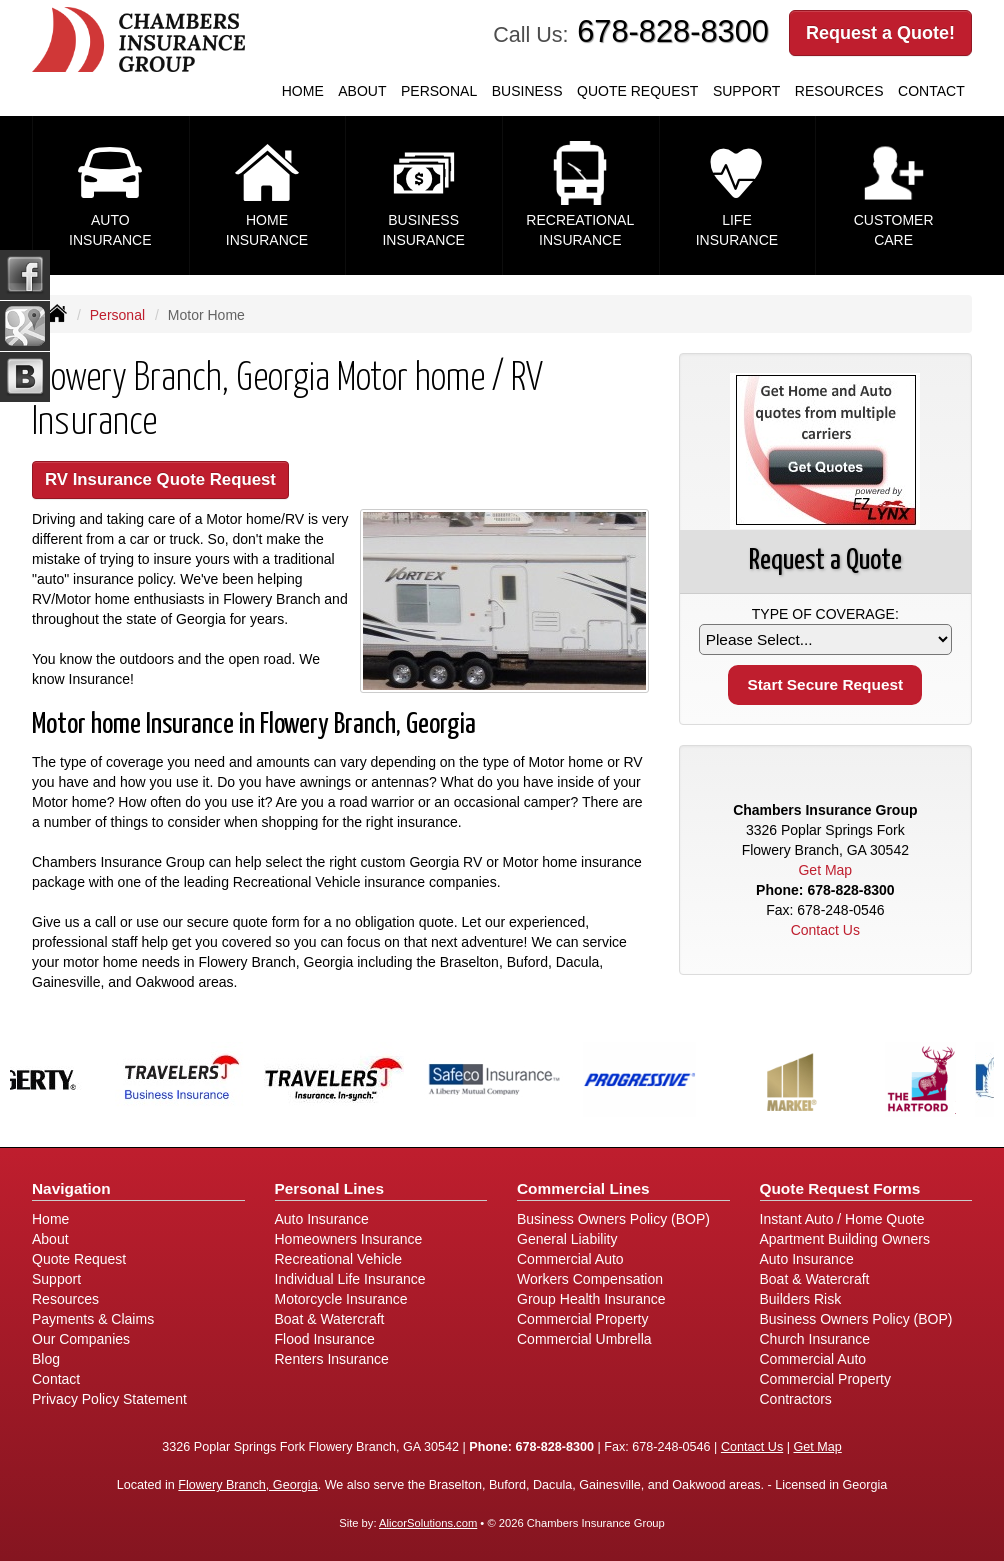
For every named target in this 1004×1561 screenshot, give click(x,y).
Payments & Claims (93, 1319)
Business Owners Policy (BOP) (613, 1219)
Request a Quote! (880, 33)
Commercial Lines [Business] (583, 1188)
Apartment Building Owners (845, 1239)
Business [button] (527, 91)
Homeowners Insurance (349, 1239)
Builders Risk (801, 1299)
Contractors (796, 1399)
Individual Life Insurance (350, 1279)
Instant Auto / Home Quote (842, 1219)
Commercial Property (582, 1319)
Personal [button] (439, 91)
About (362, 91)
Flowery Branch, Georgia (247, 1485)
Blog (46, 1359)
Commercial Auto (570, 1259)
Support (56, 1279)
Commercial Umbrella (584, 1339)
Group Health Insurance (591, 1299)
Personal (117, 315)
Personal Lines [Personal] (330, 1188)
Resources (65, 1299)
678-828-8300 (673, 31)
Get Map (825, 870)
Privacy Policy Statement (109, 1399)
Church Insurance (815, 1339)
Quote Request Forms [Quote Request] (840, 1188)
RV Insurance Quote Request (160, 479)
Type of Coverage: (825, 614)
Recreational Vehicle (339, 1259)
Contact (931, 91)
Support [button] (746, 91)
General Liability (567, 1239)
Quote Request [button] (637, 91)
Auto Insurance (322, 1219)
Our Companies (81, 1339)
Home (303, 91)
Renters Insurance (332, 1359)
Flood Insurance (325, 1339)
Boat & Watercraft (330, 1319)
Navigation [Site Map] (71, 1188)
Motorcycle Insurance (341, 1299)
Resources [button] (839, 91)
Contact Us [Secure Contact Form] (825, 930)
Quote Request (79, 1259)
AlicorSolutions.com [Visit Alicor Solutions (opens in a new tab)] (428, 1523)
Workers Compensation (590, 1279)
